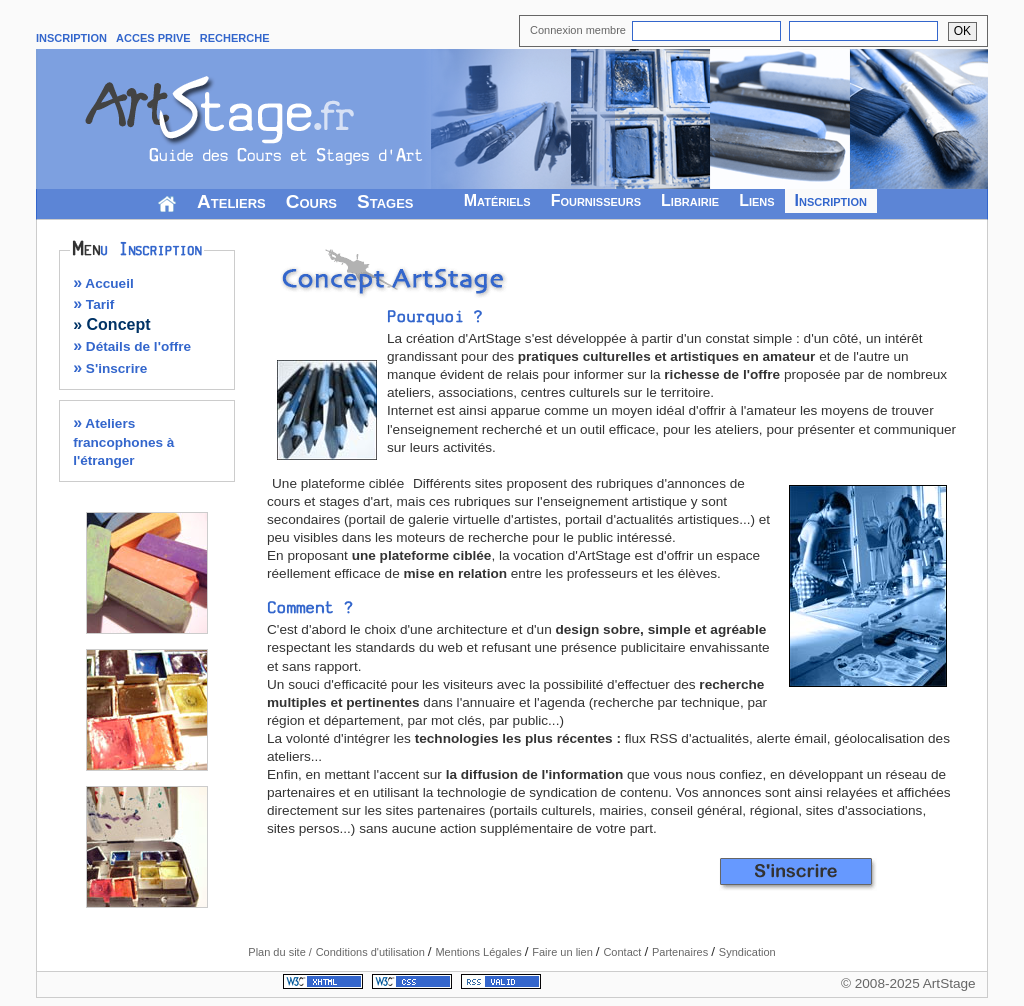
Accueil (103, 283)
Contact (623, 952)
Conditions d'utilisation (372, 952)
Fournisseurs (596, 200)
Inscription (831, 200)
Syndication (747, 952)
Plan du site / (280, 952)
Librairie (690, 200)
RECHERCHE (235, 38)
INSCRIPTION (71, 38)
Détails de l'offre (132, 346)
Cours (311, 201)
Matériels (497, 200)
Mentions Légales (479, 952)
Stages (385, 201)
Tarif (93, 304)
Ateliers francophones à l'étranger (123, 441)
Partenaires (681, 952)
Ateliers (231, 201)
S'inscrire (110, 368)
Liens (756, 200)
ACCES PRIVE (153, 38)
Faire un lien (564, 952)
